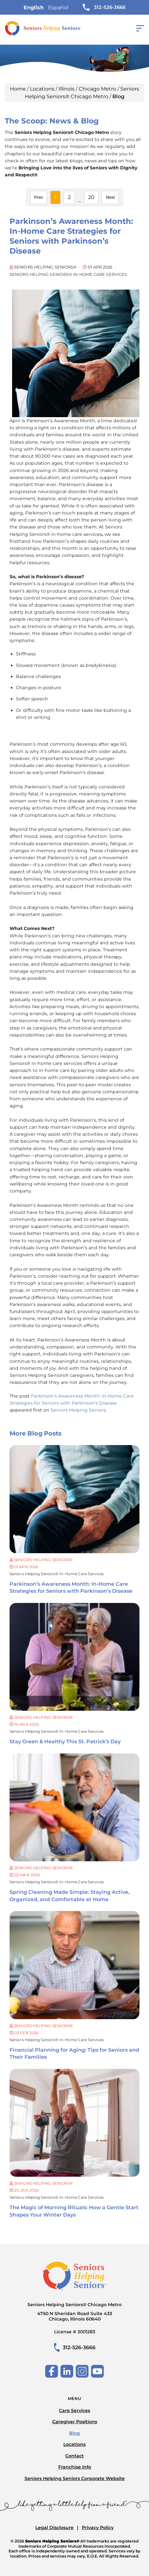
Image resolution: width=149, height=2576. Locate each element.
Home (18, 89)
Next (110, 197)
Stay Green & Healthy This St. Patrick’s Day (65, 1741)
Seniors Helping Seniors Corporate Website (75, 2478)
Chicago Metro (97, 89)
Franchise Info (74, 2467)
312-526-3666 (104, 7)
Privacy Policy (98, 2527)
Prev (38, 197)
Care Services (74, 2410)
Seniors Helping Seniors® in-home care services (57, 1574)
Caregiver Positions (74, 2422)
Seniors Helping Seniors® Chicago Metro (74, 2312)
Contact (74, 2456)
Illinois (66, 89)
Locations (42, 89)
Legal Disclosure (54, 2527)
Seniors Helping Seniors (78, 1410)
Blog (74, 2433)
